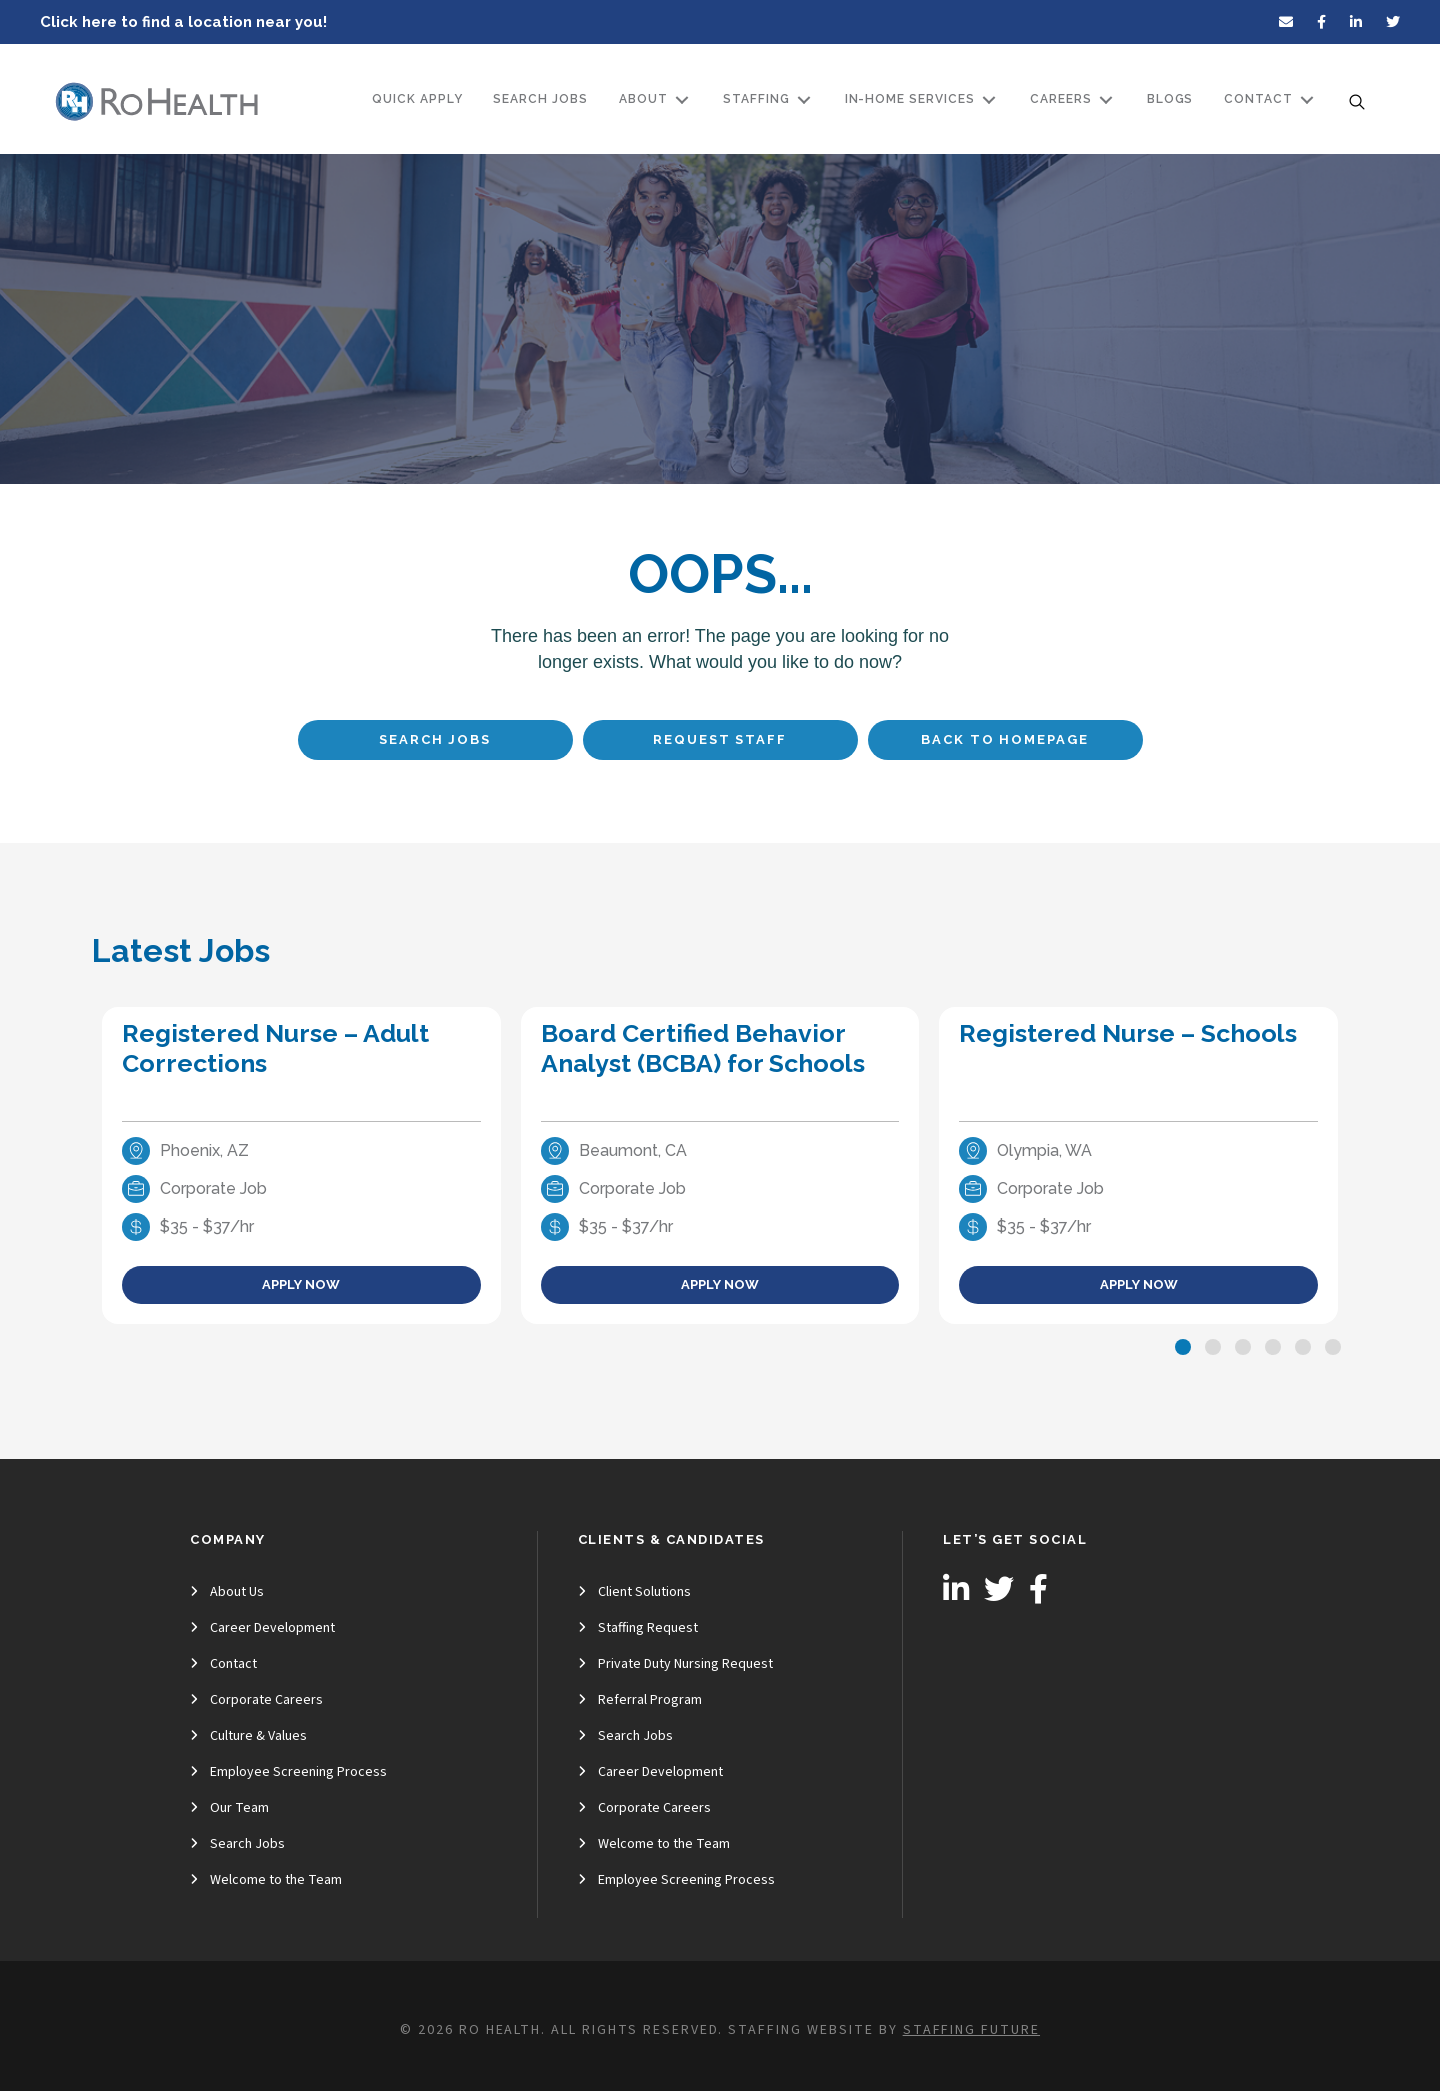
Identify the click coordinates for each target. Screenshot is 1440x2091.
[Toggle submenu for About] (682, 99)
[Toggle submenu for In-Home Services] (989, 99)
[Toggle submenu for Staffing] (804, 99)
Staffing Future (971, 2030)
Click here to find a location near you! (183, 22)
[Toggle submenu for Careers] (1106, 99)
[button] (1183, 1347)
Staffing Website (800, 2030)
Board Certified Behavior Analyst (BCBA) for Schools (703, 1048)
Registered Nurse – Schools (1128, 1033)
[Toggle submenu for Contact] (1307, 99)
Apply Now (301, 1284)
